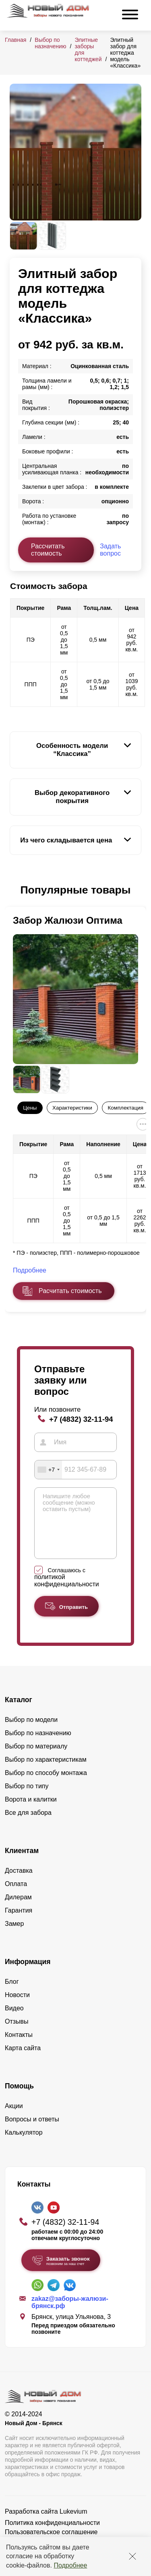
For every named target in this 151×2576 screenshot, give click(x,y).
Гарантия (18, 1922)
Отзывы (17, 2033)
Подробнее (70, 2565)
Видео (14, 2020)
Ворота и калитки (31, 1811)
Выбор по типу (27, 1798)
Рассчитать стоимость (48, 550)
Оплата (16, 1895)
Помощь (19, 2098)
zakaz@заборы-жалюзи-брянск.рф (69, 2314)
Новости (17, 2007)
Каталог (18, 1712)
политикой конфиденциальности (66, 1593)
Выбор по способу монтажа (46, 1784)
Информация (28, 1974)
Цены (30, 1108)
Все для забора (28, 1824)
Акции (14, 2118)
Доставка (19, 1882)
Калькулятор (24, 2144)
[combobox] (48, 1469)
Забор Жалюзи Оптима (67, 920)
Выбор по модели (31, 1731)
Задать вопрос (110, 550)
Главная (15, 40)
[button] (14, 890)
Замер (14, 1935)
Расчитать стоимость (70, 1290)
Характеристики (72, 1108)
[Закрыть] (132, 2556)
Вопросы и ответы (32, 2131)
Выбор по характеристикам (46, 1771)
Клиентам (22, 1863)
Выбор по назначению (50, 43)
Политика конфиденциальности (52, 2534)
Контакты (19, 2046)
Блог (12, 1993)
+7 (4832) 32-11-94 (81, 1419)
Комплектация (125, 1108)
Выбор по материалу (36, 1758)
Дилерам (18, 1909)
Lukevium (73, 2523)
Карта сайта (23, 2060)
